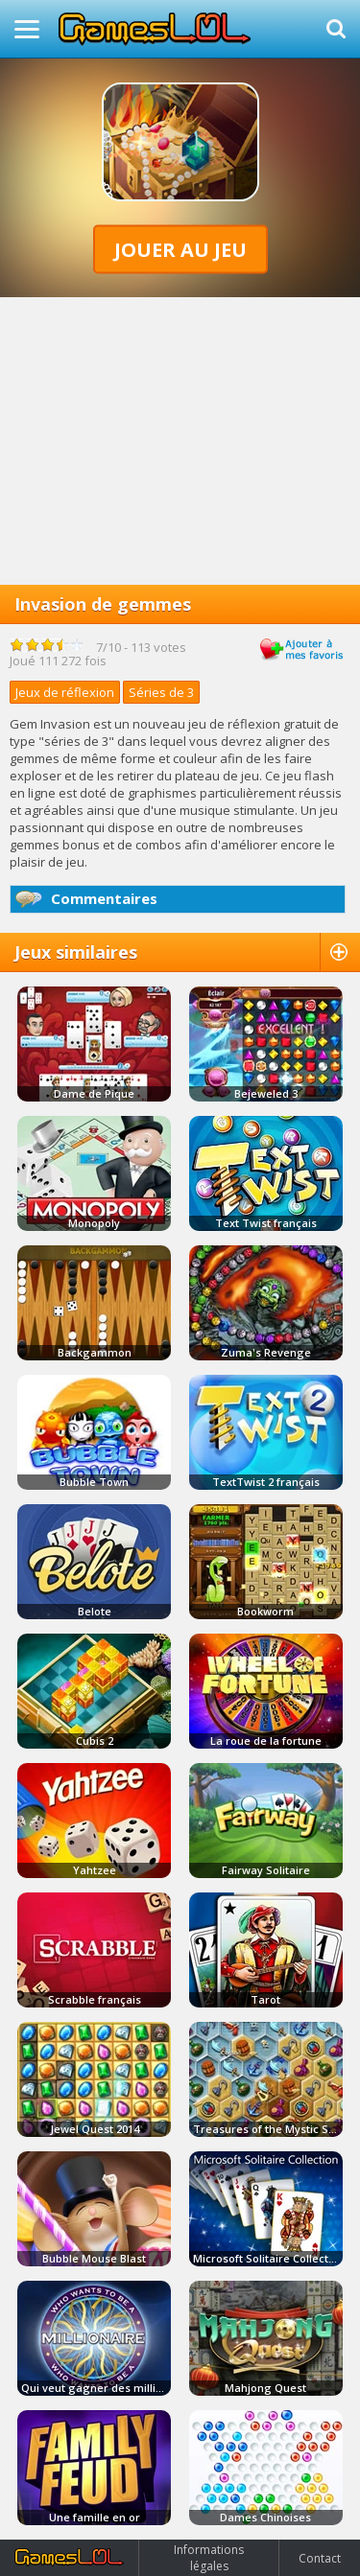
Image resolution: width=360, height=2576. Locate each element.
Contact (320, 2558)
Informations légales (209, 2557)
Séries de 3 (161, 692)
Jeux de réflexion (64, 692)
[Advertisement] (180, 441)
